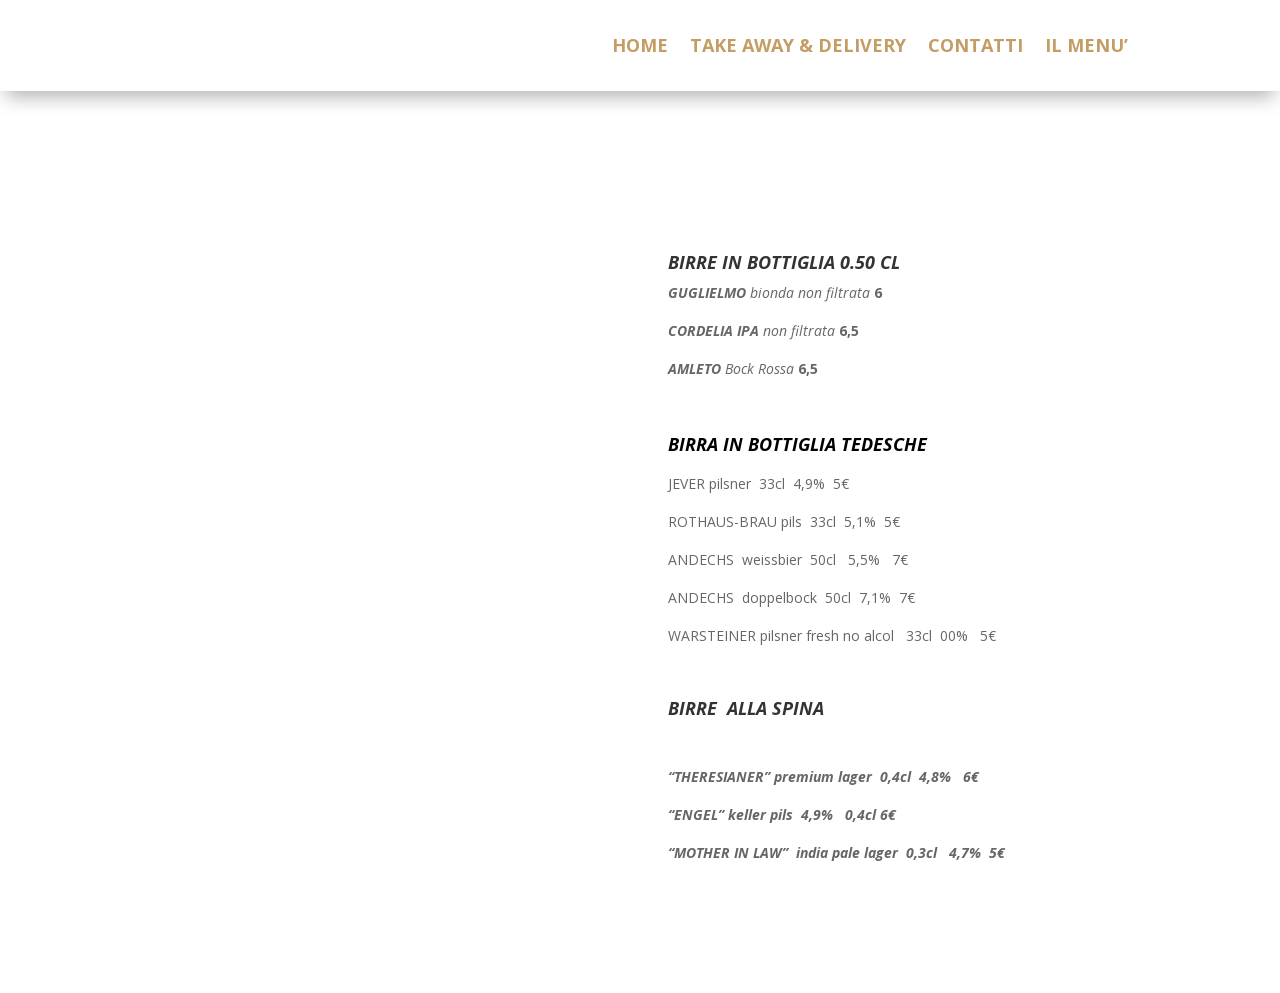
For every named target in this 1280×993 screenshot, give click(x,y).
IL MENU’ (1086, 47)
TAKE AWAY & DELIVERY (798, 47)
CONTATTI (975, 47)
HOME (640, 47)
